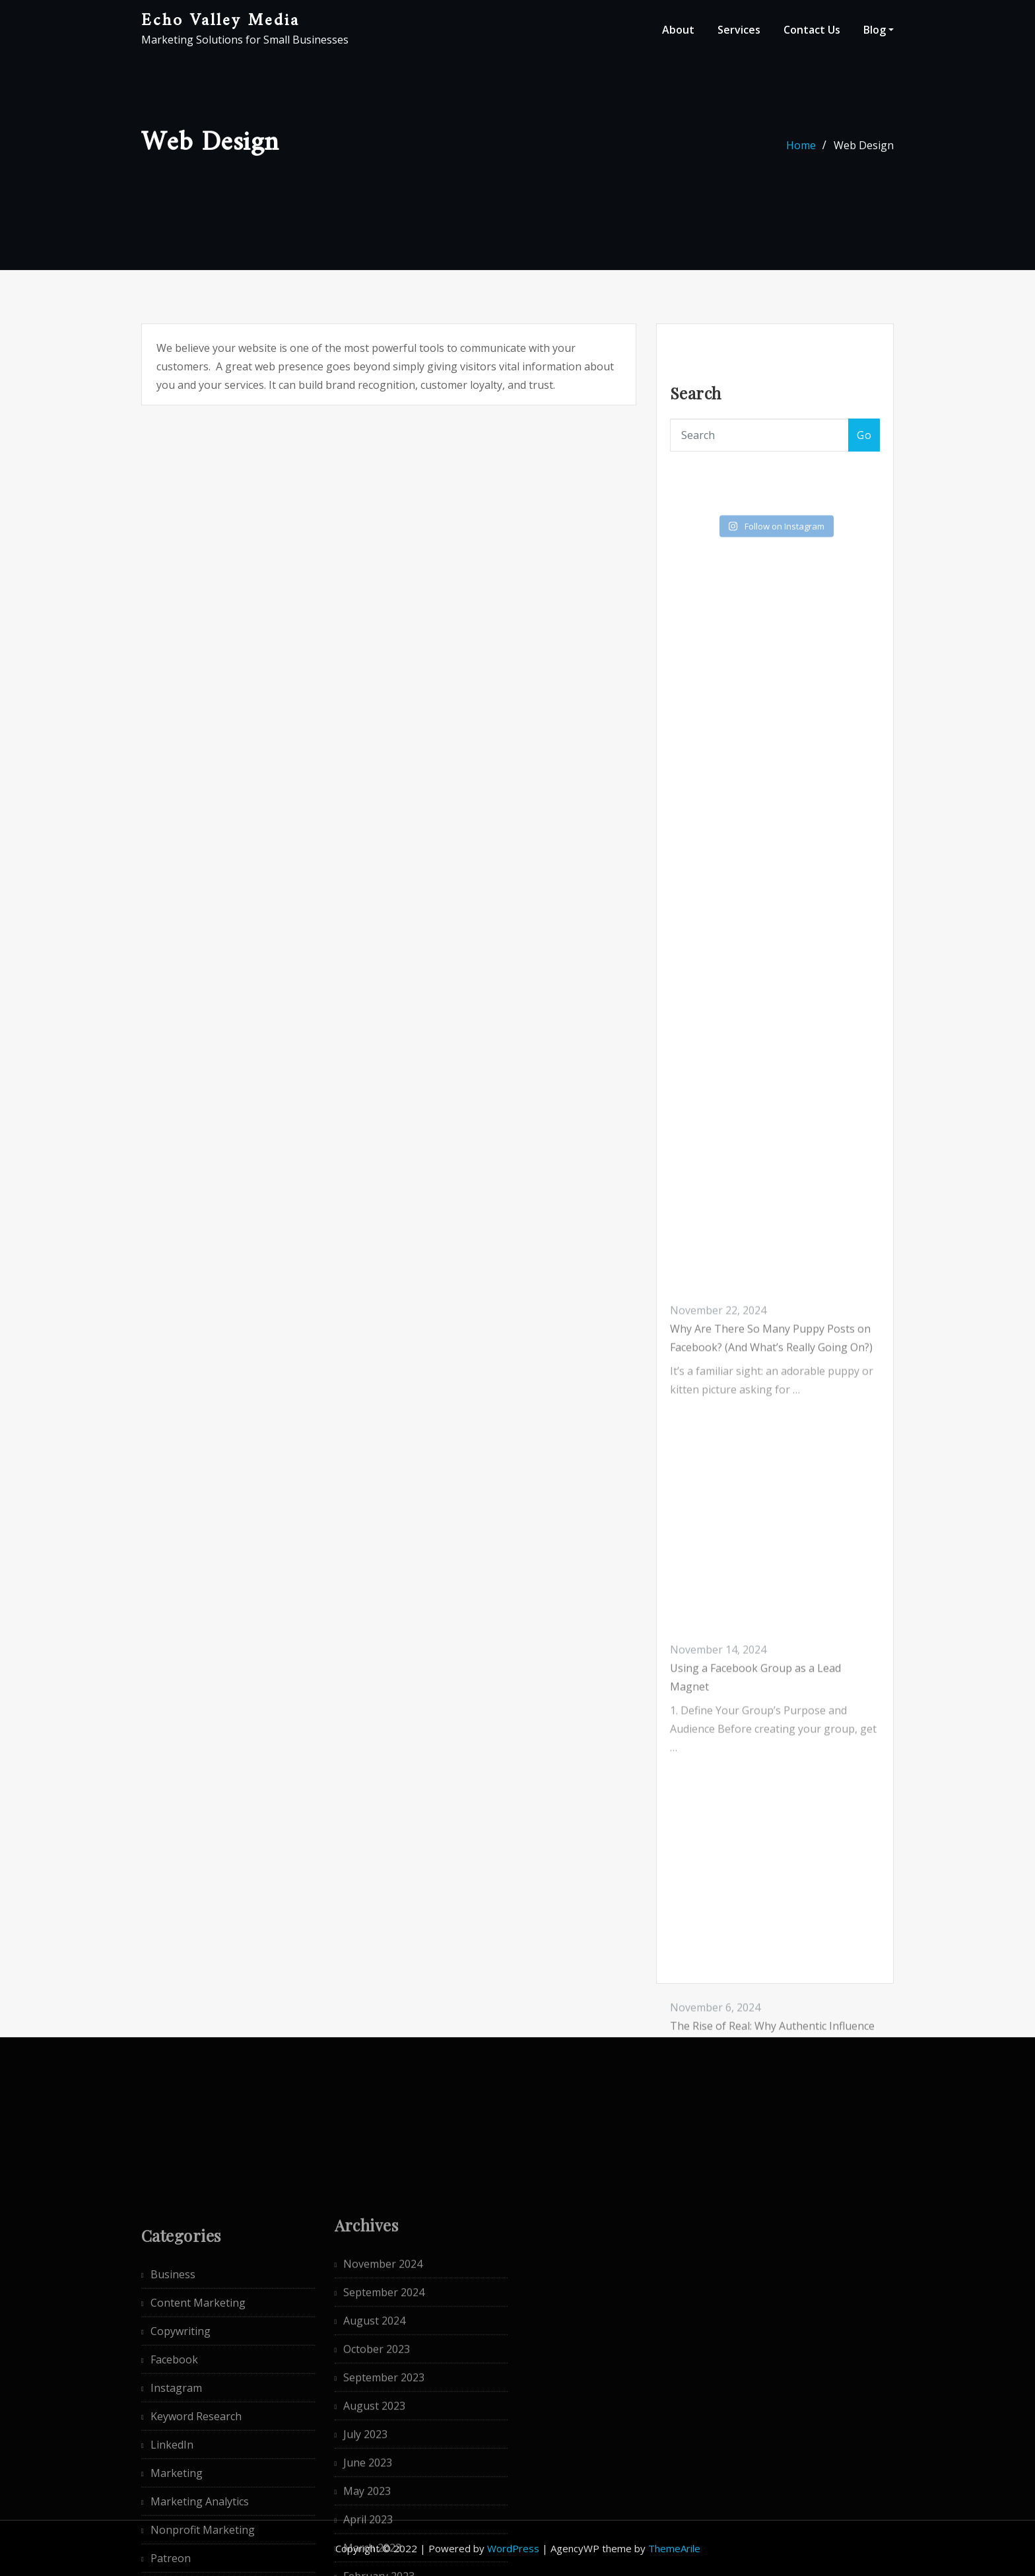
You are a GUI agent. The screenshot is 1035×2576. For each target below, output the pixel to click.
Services (739, 29)
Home (801, 148)
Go (864, 441)
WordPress (513, 2548)
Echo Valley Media (220, 21)
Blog (878, 29)
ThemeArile (674, 2548)
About (678, 29)
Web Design (864, 148)
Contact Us (812, 29)
